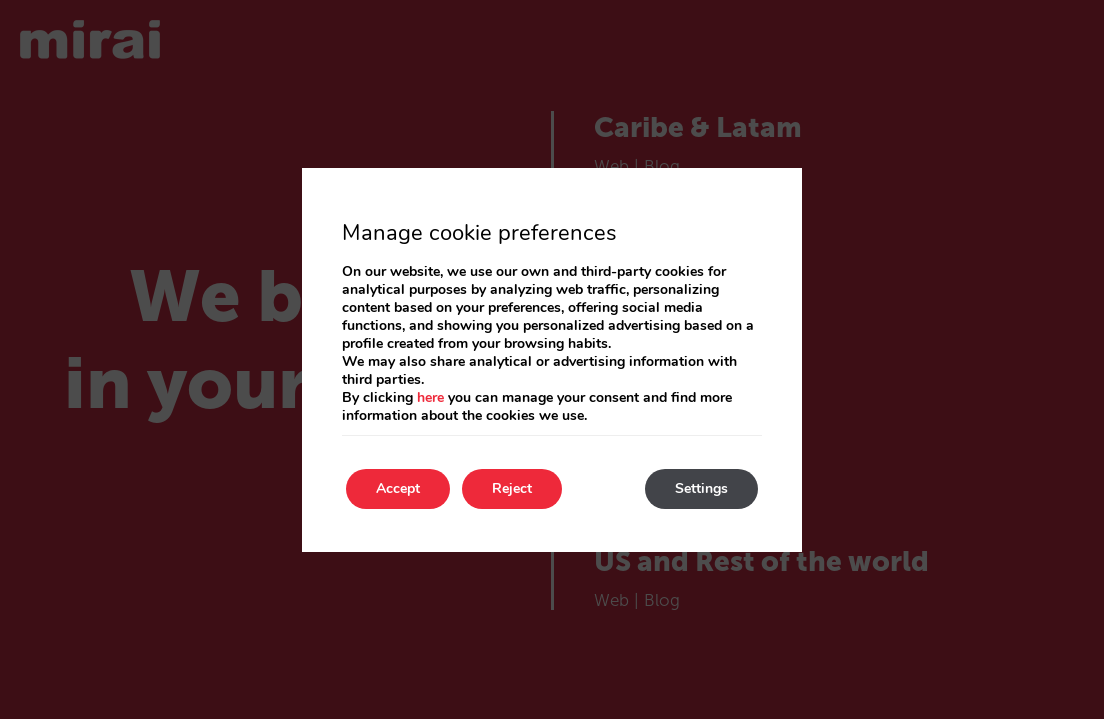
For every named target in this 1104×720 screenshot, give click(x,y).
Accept (398, 488)
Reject (512, 488)
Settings (701, 488)
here (430, 397)
